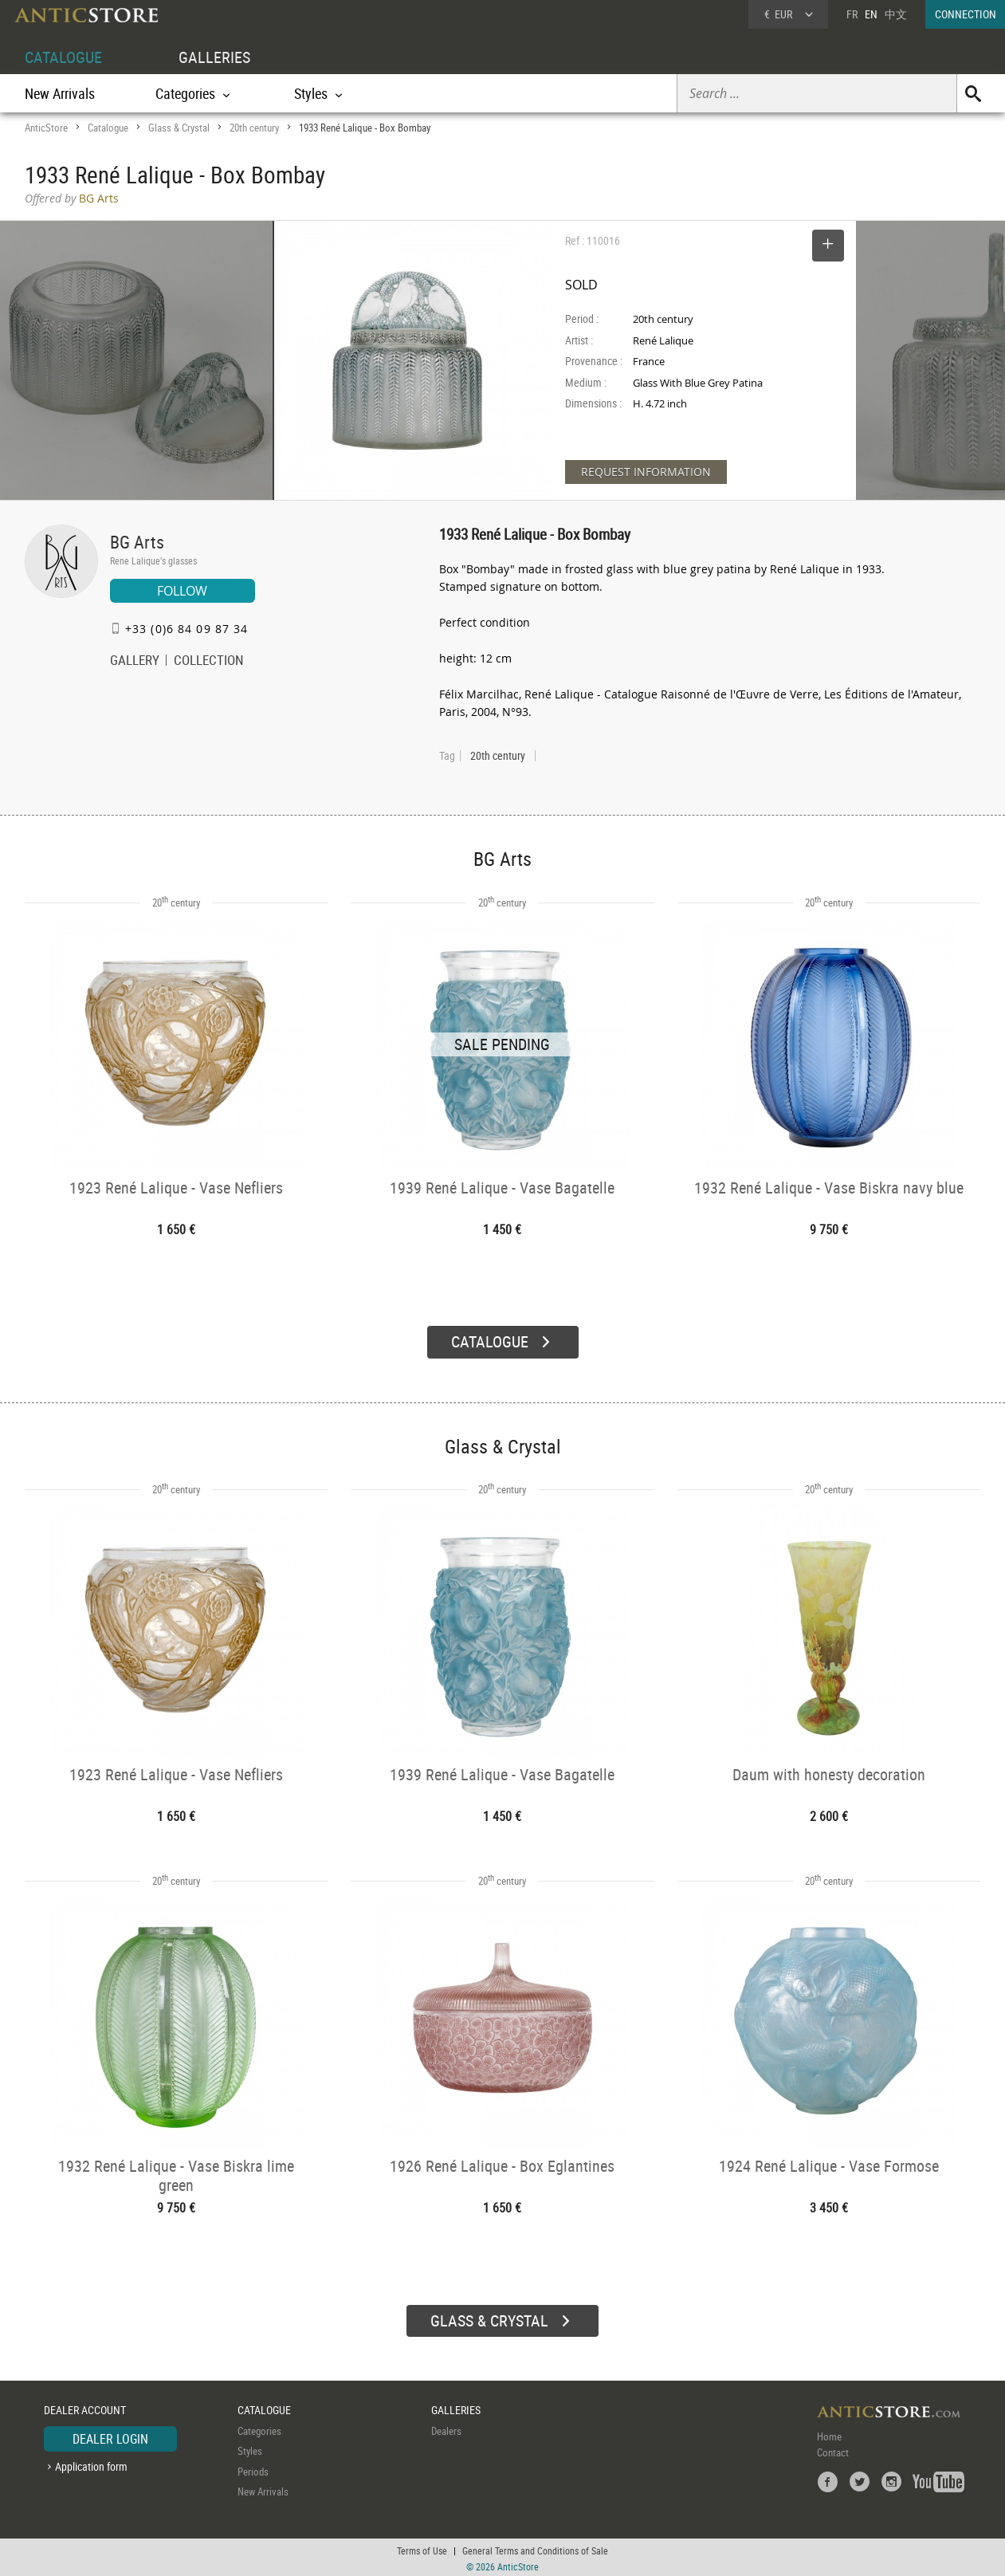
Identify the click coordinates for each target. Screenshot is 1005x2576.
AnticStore (46, 127)
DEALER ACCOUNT (85, 2407)
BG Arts (137, 541)
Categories (259, 2428)
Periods (253, 2468)
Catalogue (108, 127)
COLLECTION (209, 662)
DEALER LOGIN (110, 2435)
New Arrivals (60, 93)
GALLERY (134, 662)
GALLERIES (214, 57)
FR (852, 14)
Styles (250, 2448)
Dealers (446, 2428)
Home (829, 2433)
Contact (833, 2449)
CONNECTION (965, 14)
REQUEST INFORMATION (646, 471)
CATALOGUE (63, 57)
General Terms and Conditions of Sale (535, 2548)
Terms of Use (422, 2548)
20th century (254, 127)
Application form (91, 2464)
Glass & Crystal (179, 127)
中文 (896, 14)
